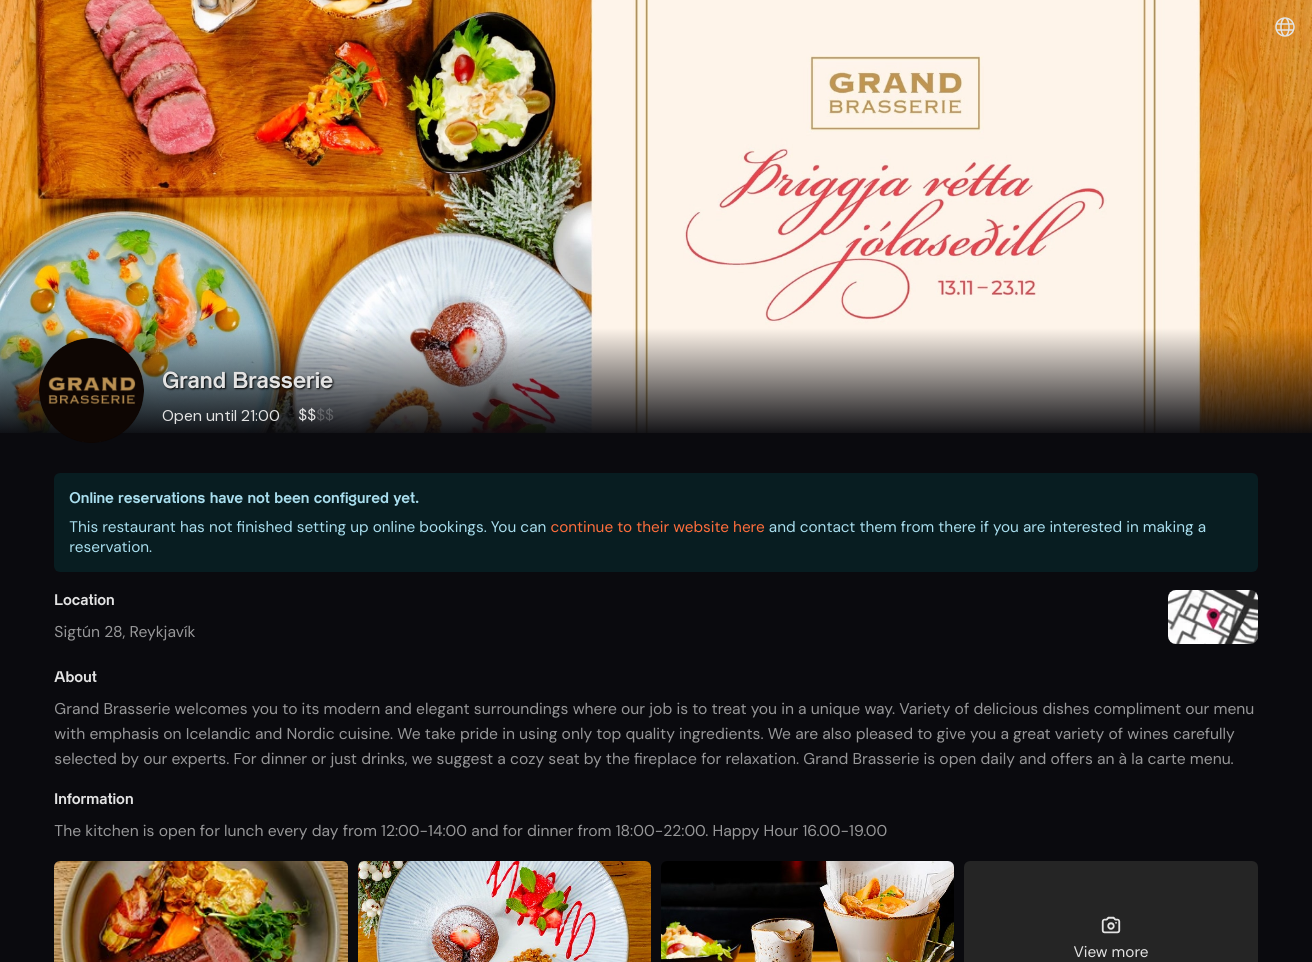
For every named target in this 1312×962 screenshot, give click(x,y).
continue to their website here (657, 527)
